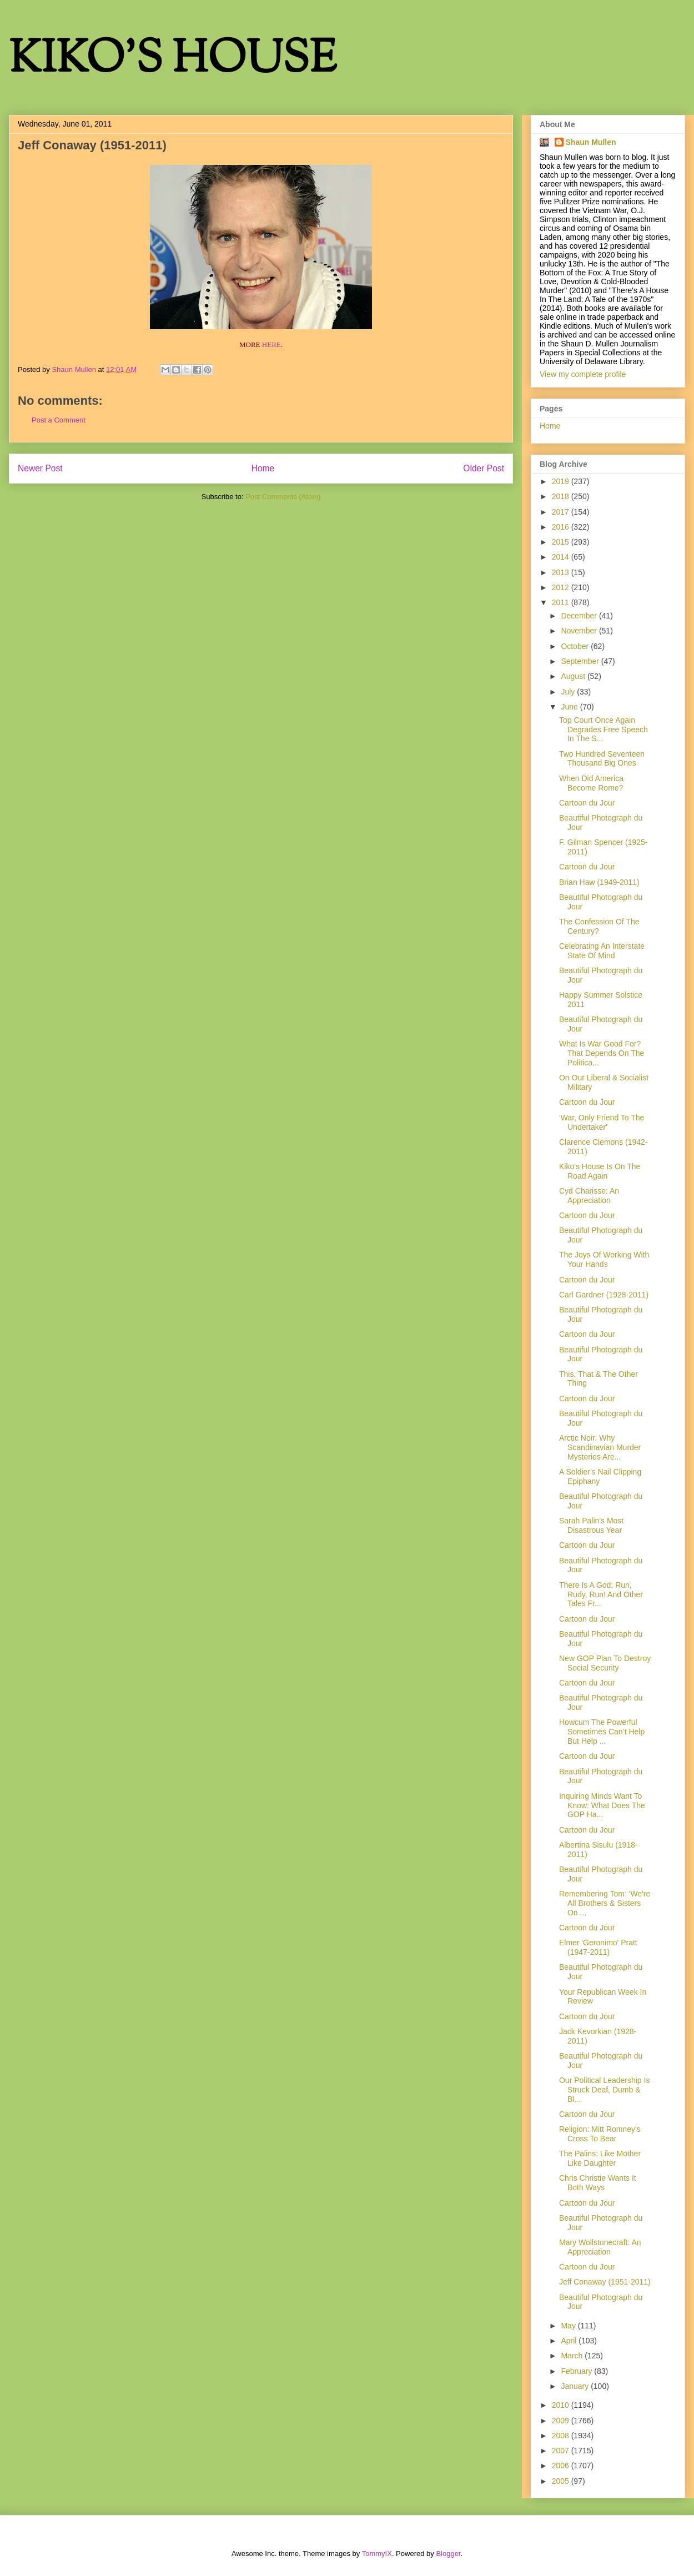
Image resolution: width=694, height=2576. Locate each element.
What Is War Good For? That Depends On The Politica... (601, 1053)
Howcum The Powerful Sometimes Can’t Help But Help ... (602, 1731)
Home (263, 468)
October (576, 646)
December (580, 615)
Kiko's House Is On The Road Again (599, 1171)
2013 (561, 572)
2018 (561, 496)
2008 (561, 2435)
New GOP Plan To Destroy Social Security (605, 1663)
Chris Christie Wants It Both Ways (597, 2183)
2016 (561, 526)
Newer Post (40, 468)
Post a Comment (59, 420)
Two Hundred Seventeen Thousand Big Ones (602, 758)
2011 (561, 602)
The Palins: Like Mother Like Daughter (600, 2158)
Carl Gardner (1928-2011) (603, 1294)
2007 (561, 2450)
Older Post (483, 468)
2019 (561, 481)
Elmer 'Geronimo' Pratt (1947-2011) (598, 1947)
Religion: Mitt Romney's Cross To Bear (600, 2134)
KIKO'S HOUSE (172, 61)
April (570, 2340)
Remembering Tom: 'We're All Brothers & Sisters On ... (604, 1903)
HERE (271, 344)
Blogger (448, 2553)
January (576, 2386)
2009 (561, 2420)
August (574, 676)
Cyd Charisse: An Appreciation (589, 1195)
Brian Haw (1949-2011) (599, 882)
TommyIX (377, 2553)
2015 (561, 541)
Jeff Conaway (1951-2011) (605, 2281)
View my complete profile (583, 374)
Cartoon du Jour (587, 802)
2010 (561, 2405)
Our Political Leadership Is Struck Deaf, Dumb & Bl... (604, 2090)
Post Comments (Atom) (282, 496)
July (569, 691)
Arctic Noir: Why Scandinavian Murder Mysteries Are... (600, 1447)
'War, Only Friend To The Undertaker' (601, 1122)
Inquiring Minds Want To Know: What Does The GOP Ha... (602, 1805)
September (581, 661)
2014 (561, 556)
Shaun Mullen (591, 142)
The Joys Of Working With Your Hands (604, 1259)
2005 (561, 2481)
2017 (561, 511)
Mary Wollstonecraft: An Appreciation (600, 2247)
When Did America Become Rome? (591, 783)
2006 (561, 2465)
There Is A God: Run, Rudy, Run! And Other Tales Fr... (601, 1594)
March (573, 2355)
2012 (561, 587)
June (570, 706)
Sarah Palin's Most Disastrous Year (591, 1525)
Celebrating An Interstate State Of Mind (602, 951)
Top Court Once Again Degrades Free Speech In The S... (603, 729)
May (569, 2325)
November (580, 630)
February (577, 2371)
